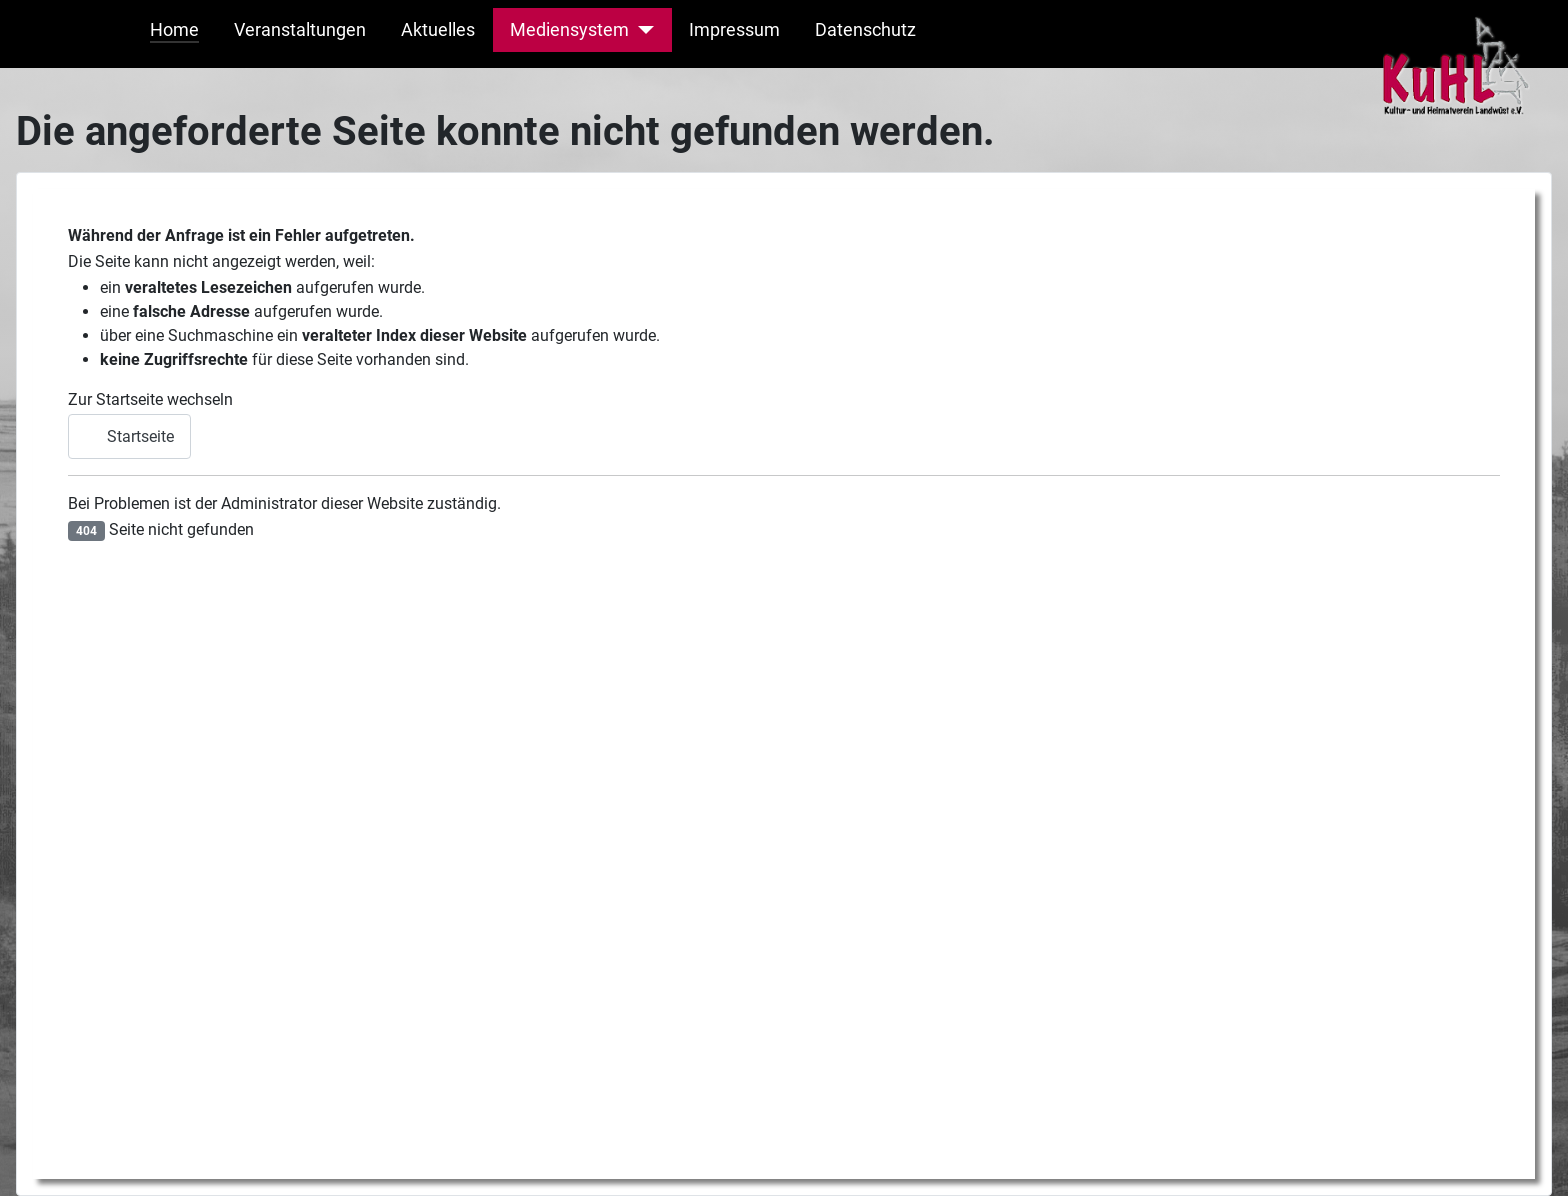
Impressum (734, 30)
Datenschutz (865, 30)
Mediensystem (569, 30)
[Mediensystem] (641, 30)
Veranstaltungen (300, 30)
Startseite (129, 436)
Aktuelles (438, 30)
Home (174, 30)
